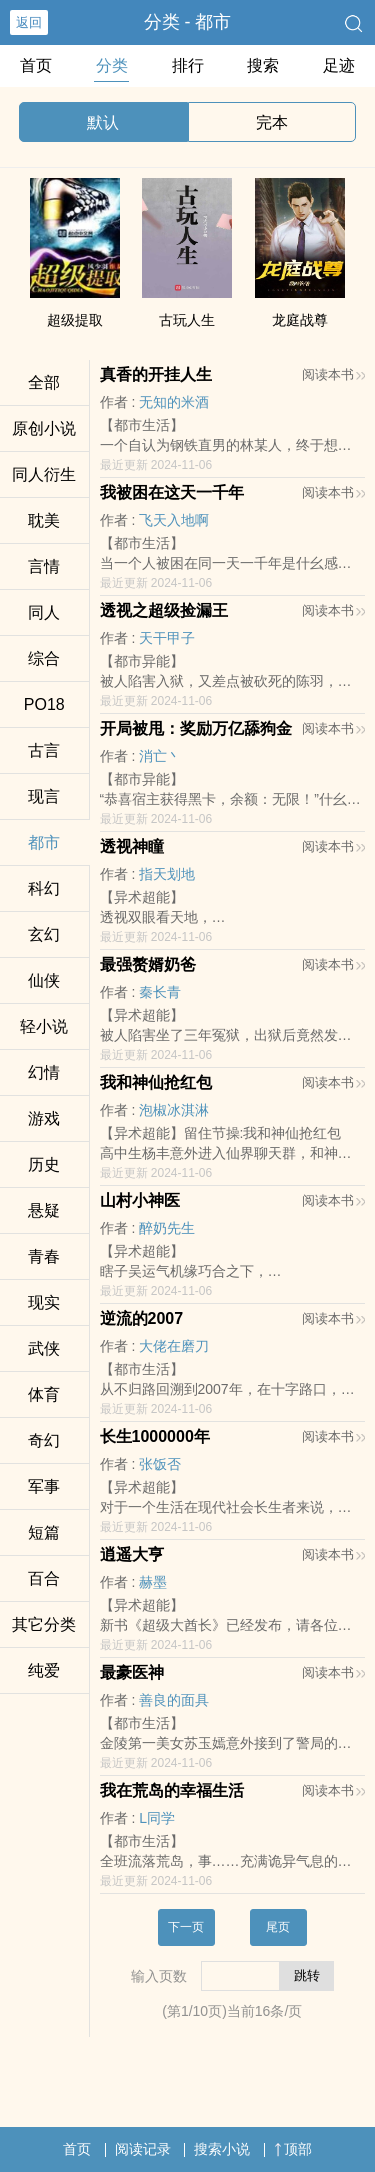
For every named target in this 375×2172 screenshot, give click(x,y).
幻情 (44, 1072)
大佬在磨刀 (174, 1346)
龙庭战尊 (300, 320)
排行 (188, 65)
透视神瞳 (132, 846)
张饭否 (160, 1464)
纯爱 (44, 1670)
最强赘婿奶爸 (148, 964)
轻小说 (44, 1026)
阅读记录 (143, 2149)
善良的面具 (174, 1700)
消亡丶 (160, 756)
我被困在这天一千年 (172, 492)
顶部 (293, 2149)
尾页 (278, 1927)
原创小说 (44, 428)
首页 (36, 65)
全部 (44, 382)
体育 (44, 1394)
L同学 (157, 1818)
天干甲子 (167, 638)
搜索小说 (222, 2149)
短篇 (44, 1532)
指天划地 (167, 874)
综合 (44, 658)
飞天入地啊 (174, 520)
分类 (112, 65)
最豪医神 (132, 1672)
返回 (29, 22)
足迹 (339, 65)
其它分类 (44, 1624)
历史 (44, 1164)
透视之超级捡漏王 (164, 610)
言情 (44, 566)
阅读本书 (333, 374)
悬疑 (44, 1210)
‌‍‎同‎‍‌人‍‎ (44, 612)
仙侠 (44, 980)
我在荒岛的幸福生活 (172, 1790)
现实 (44, 1302)
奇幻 (44, 1440)
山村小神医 (140, 1200)
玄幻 (44, 934)
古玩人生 (187, 320)
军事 (44, 1486)
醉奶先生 (167, 1228)
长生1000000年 (155, 1436)
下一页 (186, 1927)
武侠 (44, 1348)
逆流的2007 (142, 1318)
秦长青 (160, 992)
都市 (44, 842)
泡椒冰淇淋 (174, 1110)
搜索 (263, 65)
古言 (44, 750)
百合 (44, 1578)
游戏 (44, 1118)
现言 (44, 796)
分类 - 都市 (188, 22)
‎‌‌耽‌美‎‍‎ (44, 520)
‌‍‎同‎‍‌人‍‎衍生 (44, 474)
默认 (103, 122)
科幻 (44, 888)
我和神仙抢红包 (156, 1082)
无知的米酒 (174, 402)
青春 (44, 1256)
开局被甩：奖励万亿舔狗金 (196, 728)
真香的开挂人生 (156, 374)
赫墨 (153, 1582)
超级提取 (75, 320)
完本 (272, 122)
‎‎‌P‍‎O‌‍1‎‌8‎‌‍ (44, 704)
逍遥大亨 (132, 1554)
